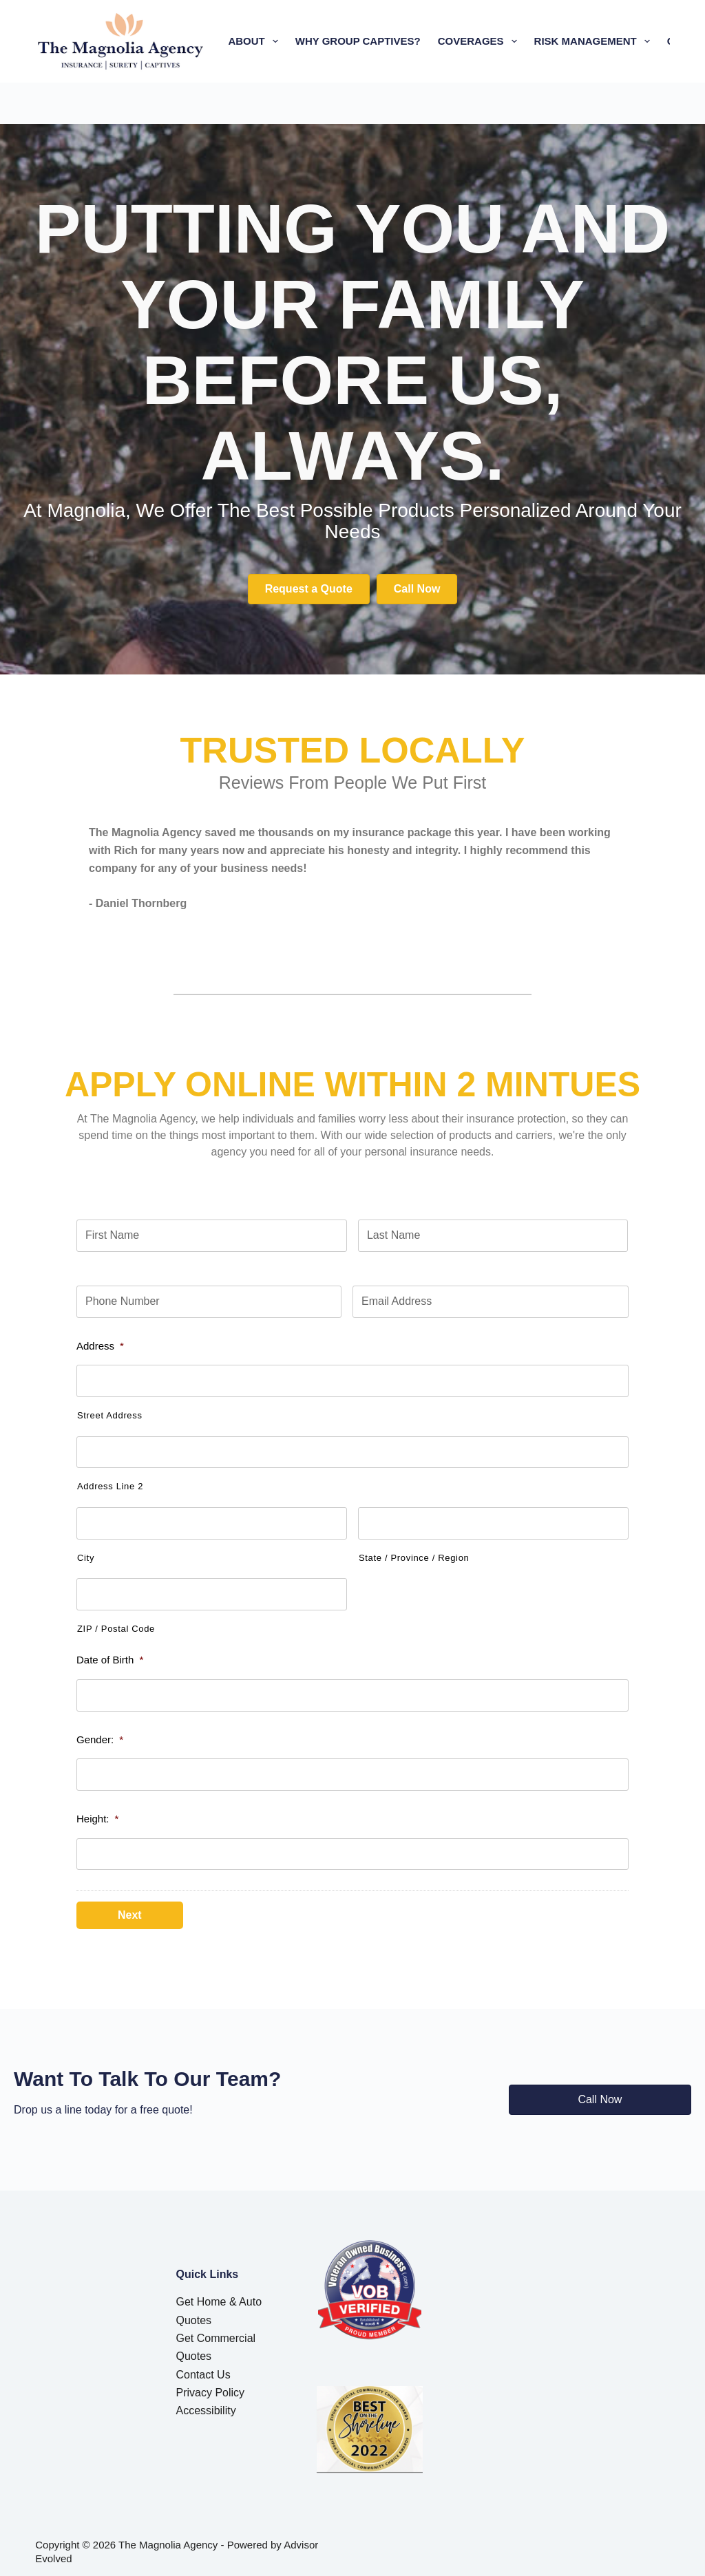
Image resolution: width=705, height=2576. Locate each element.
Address (100, 1346)
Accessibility (206, 2404)
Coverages (480, 41)
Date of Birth (109, 1659)
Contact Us (203, 2368)
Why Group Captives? (358, 41)
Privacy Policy (210, 2386)
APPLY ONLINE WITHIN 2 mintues (352, 1084)
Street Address (110, 1415)
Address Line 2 (110, 1486)
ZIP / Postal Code (116, 1629)
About (255, 41)
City (85, 1558)
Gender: (99, 1739)
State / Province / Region (414, 1558)
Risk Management (594, 41)
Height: (97, 1818)
